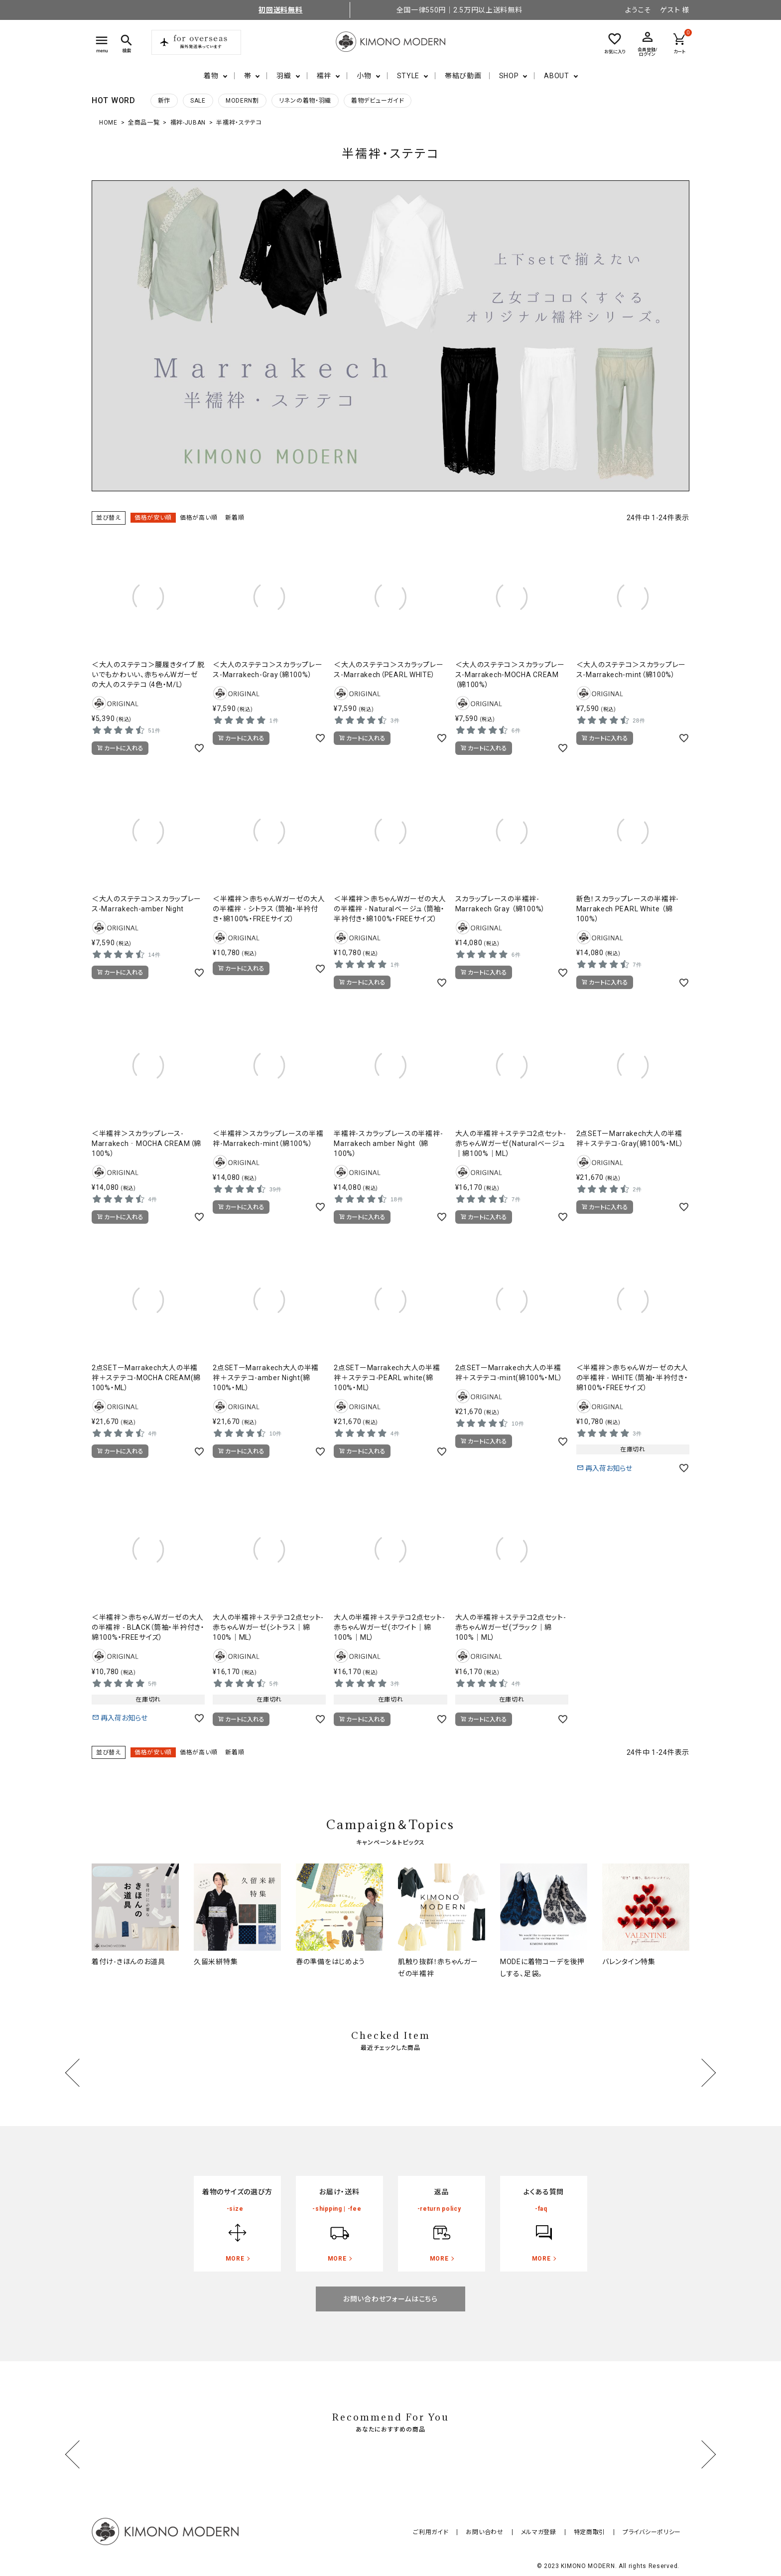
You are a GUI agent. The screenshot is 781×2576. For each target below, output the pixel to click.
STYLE (408, 76)
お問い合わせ (495, 2532)
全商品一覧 (144, 122)
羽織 (283, 76)
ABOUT (556, 76)
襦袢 (324, 76)
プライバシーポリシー (653, 2532)
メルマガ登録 (545, 2532)
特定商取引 (594, 2532)
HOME (108, 122)
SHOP (509, 76)
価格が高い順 (198, 517)
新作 (164, 100)
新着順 (234, 517)
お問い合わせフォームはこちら (390, 2299)
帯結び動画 (463, 76)
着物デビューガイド (377, 100)
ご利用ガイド (444, 2532)
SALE (198, 100)
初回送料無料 (280, 10)
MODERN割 (242, 100)
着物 (211, 76)
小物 (364, 76)
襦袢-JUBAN (188, 122)
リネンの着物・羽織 (305, 100)
